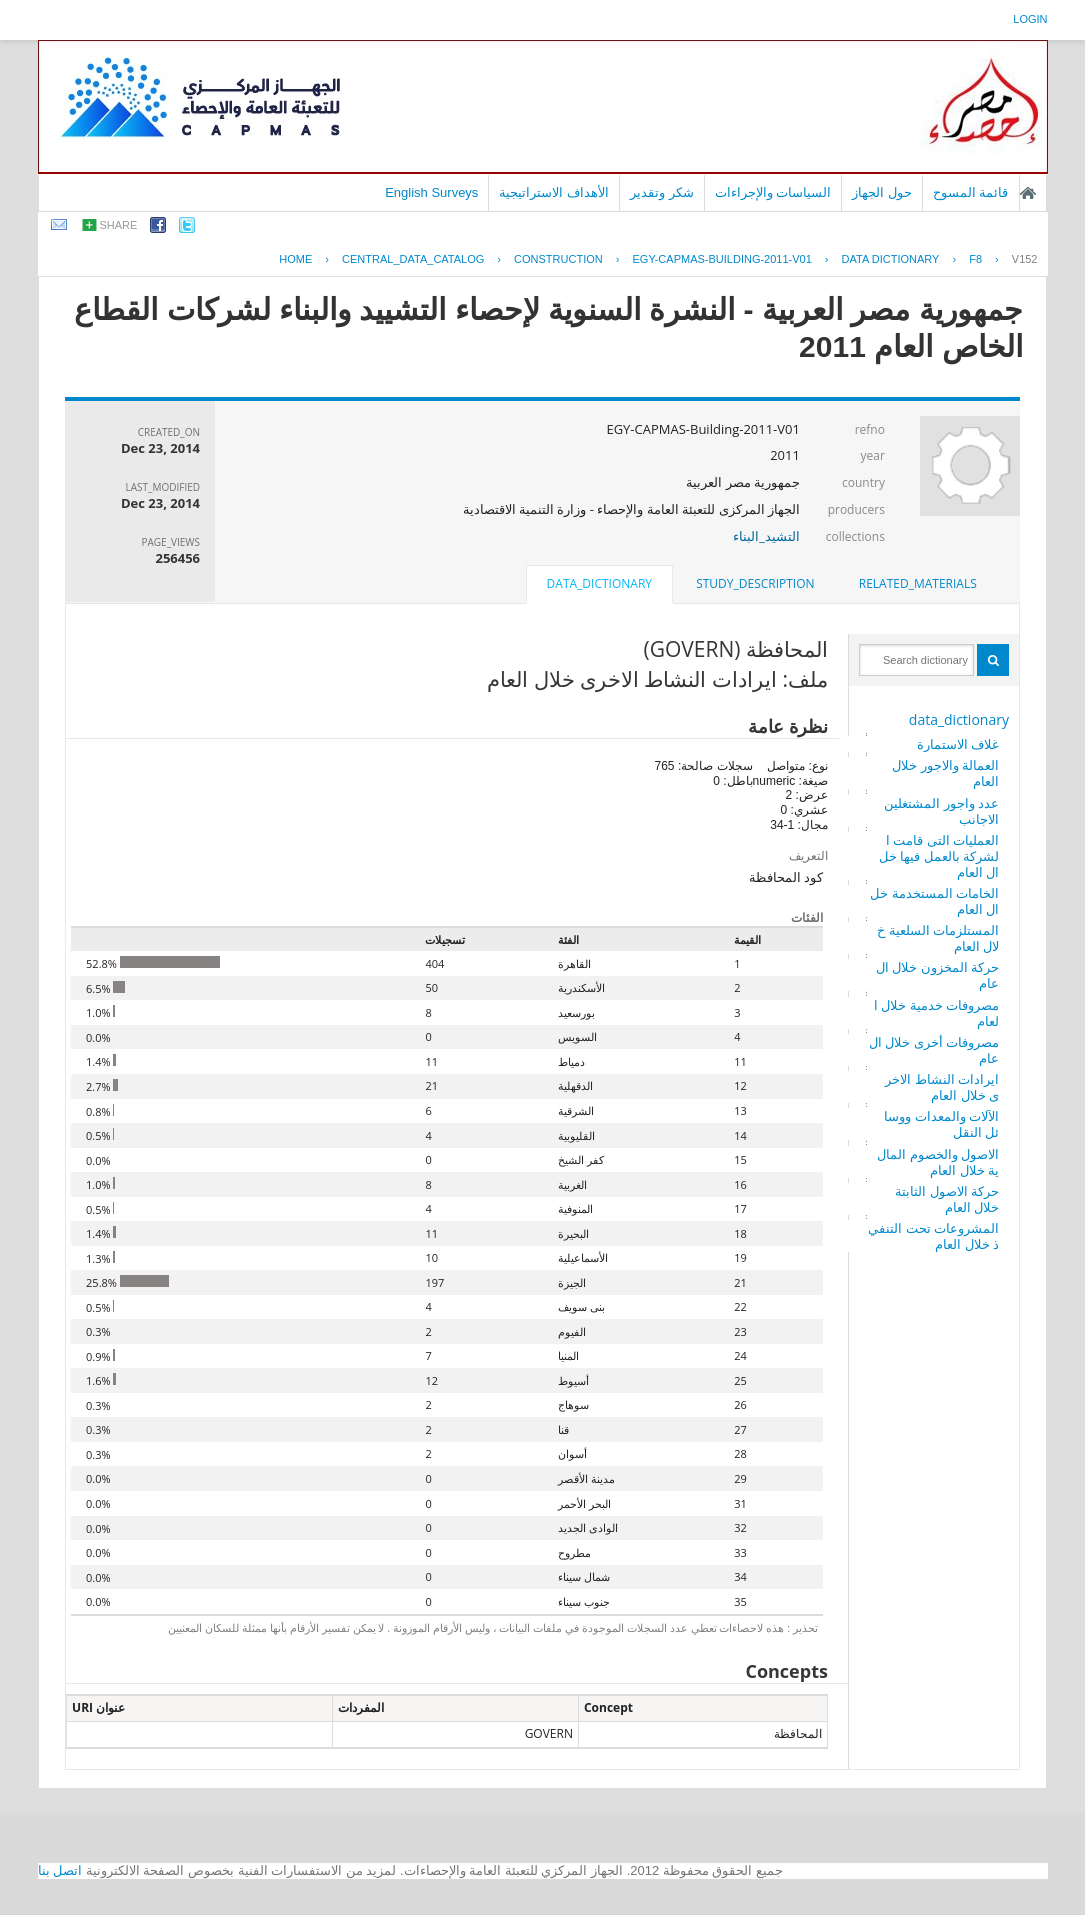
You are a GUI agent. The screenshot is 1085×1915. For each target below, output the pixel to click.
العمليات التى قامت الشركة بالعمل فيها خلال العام (939, 856)
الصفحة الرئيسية (1028, 193)
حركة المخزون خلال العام (937, 975)
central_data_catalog (413, 259)
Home (295, 259)
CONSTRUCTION (558, 259)
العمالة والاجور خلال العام (945, 773)
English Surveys (431, 192)
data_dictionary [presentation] (599, 583)
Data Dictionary (891, 259)
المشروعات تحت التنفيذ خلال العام (933, 1236)
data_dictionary (959, 719)
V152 (1025, 259)
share (119, 225)
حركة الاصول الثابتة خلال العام (947, 1199)
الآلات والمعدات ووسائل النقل (941, 1124)
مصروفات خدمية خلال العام (936, 1013)
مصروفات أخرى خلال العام (934, 1050)
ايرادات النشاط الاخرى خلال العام (942, 1087)
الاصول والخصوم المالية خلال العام (938, 1162)
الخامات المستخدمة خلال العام (934, 901)
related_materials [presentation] (918, 583)
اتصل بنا (60, 1870)
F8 (975, 259)
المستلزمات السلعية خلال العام (938, 938)
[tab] (918, 584)
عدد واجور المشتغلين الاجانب (941, 811)
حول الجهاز (882, 192)
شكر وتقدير (662, 192)
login (1030, 19)
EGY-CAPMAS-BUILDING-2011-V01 (721, 259)
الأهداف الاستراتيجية (554, 192)
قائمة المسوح (971, 192)
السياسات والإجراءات (773, 192)
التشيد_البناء (766, 536)
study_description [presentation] (755, 583)
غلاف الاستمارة (958, 744)
